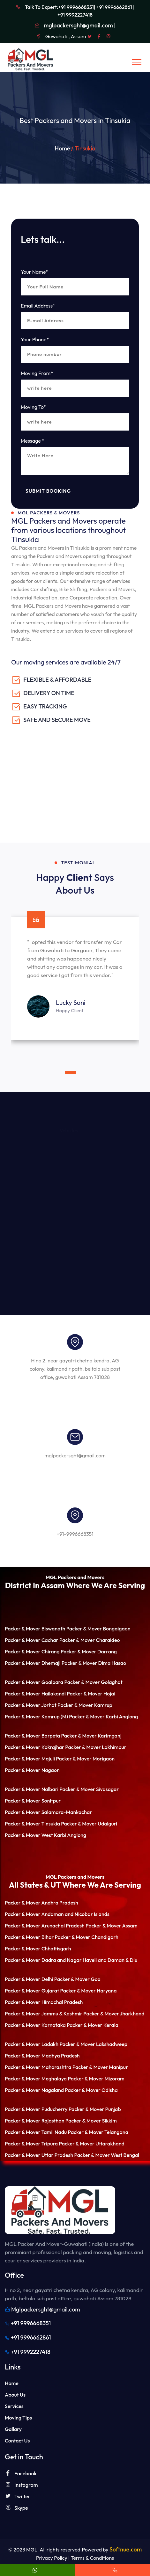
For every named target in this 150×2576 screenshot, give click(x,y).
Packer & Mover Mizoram (96, 2078)
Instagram (21, 2484)
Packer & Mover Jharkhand (113, 2013)
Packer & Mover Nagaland (34, 2090)
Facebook (21, 2473)
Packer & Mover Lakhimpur (95, 1747)
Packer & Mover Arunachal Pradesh (45, 1925)
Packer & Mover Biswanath (35, 1628)
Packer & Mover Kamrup (84, 1705)
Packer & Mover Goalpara (34, 1682)
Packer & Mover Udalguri (89, 1823)
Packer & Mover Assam (111, 1925)
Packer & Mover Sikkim (91, 2120)
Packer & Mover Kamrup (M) (36, 1716)
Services (14, 2406)
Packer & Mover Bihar (29, 1937)
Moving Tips (18, 2417)
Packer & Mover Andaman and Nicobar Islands (57, 1914)
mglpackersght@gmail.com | (80, 25)
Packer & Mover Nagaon (32, 1770)
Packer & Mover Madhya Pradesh (42, 2055)
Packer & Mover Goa (77, 1979)
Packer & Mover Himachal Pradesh (44, 2002)
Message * (32, 441)
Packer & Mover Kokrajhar (34, 1747)
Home (62, 148)
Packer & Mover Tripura (31, 2143)
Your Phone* (35, 339)
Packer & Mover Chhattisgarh (38, 1948)
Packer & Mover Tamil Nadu (36, 2132)
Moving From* (37, 373)
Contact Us (17, 2440)
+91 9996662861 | (115, 7)
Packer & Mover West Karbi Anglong (45, 1835)
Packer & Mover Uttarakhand (91, 2143)
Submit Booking (48, 491)
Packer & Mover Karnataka (35, 2025)
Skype (16, 2507)
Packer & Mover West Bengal (106, 2155)
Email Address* (38, 305)
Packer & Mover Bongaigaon (98, 1628)
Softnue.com (125, 2549)
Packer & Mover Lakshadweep (93, 2044)
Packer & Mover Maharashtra (38, 2067)
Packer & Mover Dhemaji (33, 1663)
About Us (15, 2394)
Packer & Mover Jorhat (30, 1705)
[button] (61, 1072)
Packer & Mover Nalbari (31, 1789)
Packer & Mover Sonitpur (33, 1800)
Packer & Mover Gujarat (32, 1990)
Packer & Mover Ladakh (31, 2044)
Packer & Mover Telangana (98, 2132)
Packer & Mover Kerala (92, 2025)
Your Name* (34, 272)
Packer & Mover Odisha (91, 2090)
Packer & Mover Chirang (32, 1651)
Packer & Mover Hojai (91, 1693)
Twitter (17, 2496)
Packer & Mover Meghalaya (36, 2078)
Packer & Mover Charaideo (89, 1640)
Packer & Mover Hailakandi (35, 1693)
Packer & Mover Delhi (29, 1979)
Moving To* (33, 407)
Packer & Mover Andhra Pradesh (41, 1902)
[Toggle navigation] (136, 62)
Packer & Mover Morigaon (85, 1758)
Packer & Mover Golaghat (93, 1682)
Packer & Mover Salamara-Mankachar (48, 1812)
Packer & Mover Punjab (95, 2109)
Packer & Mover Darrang (89, 1651)
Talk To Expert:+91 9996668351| (60, 7)
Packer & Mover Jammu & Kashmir (43, 2013)
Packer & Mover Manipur (100, 2067)
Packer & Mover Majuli (30, 1758)
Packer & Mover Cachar (31, 1640)
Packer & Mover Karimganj (91, 1735)
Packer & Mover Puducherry (36, 2109)
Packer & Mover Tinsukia (32, 1823)
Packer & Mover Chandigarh (86, 1937)
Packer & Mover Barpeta (32, 1735)
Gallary (13, 2429)
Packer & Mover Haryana (88, 1990)
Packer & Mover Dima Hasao (94, 1663)
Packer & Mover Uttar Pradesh (39, 2155)
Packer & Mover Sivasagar (89, 1789)
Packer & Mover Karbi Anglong (103, 1716)
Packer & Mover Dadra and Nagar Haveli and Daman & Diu (71, 1960)
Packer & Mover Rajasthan (34, 2120)
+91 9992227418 (75, 14)
